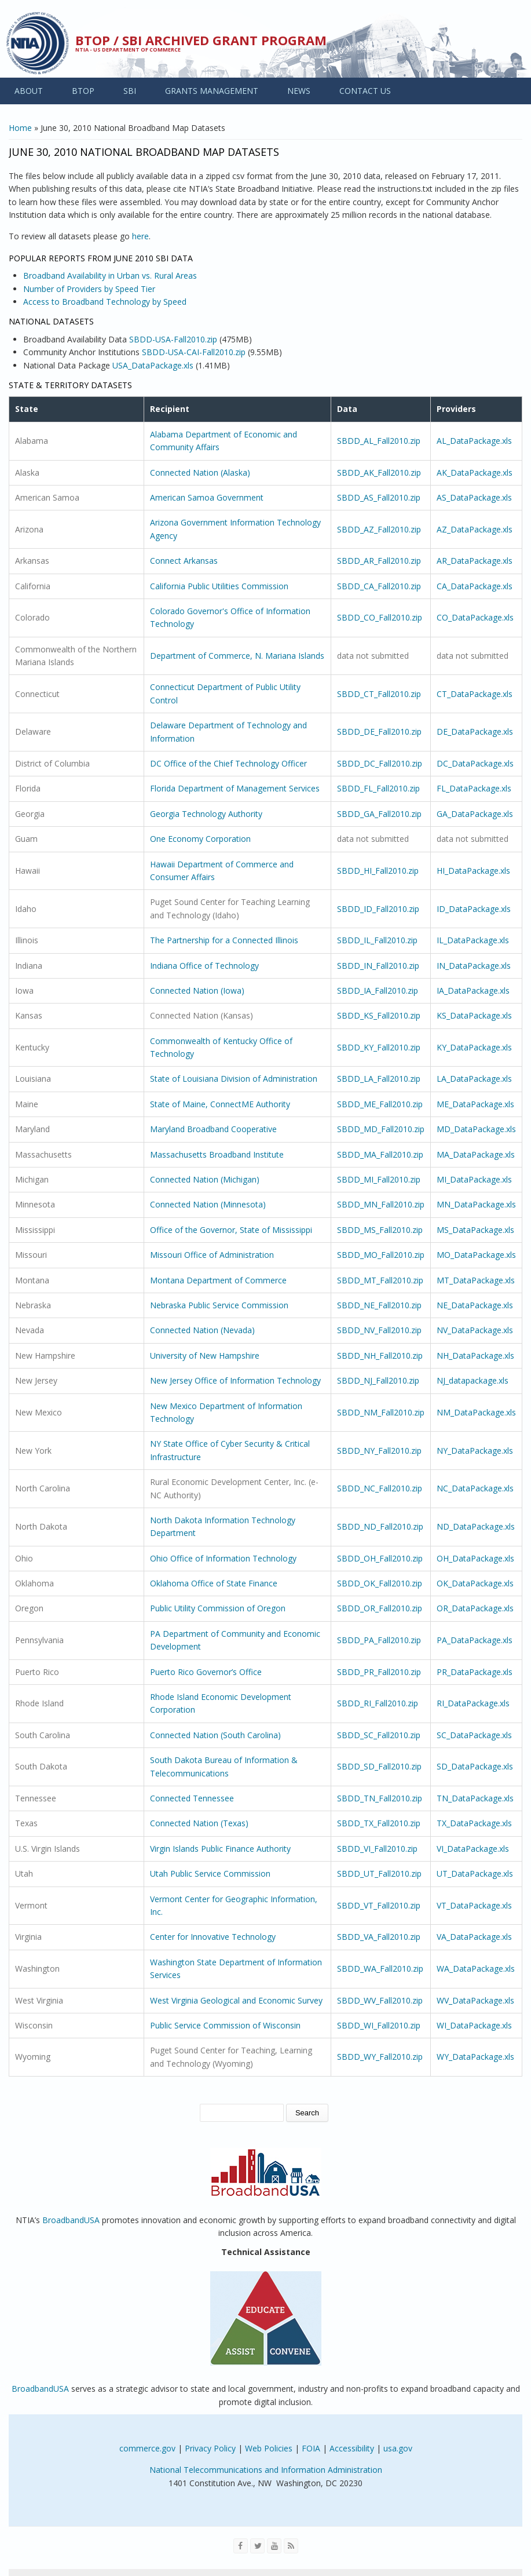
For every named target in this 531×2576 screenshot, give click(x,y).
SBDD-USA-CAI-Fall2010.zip (194, 351)
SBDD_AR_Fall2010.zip (379, 560)
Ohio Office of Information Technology (223, 1558)
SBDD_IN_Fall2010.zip (378, 965)
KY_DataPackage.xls (474, 1047)
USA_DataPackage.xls (152, 365)
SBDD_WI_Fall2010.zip (378, 2025)
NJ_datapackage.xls (472, 1380)
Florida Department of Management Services (235, 788)
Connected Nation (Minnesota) (208, 1204)
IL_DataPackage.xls (473, 940)
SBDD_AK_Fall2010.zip (379, 472)
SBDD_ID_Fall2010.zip (378, 908)
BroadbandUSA (71, 2219)
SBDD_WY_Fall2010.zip (380, 2056)
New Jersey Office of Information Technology (235, 1380)
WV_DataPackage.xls (475, 2000)
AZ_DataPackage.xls (474, 529)
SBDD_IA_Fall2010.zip (377, 990)
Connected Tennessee (192, 1798)
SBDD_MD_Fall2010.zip (380, 1128)
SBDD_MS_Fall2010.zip (380, 1229)
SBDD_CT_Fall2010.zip (379, 693)
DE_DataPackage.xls (475, 731)
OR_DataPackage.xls (475, 1608)
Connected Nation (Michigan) (204, 1179)
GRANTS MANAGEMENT (211, 90)
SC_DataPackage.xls (474, 1735)
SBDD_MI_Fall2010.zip (378, 1179)
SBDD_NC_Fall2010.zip (379, 1488)
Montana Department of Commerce (218, 1280)
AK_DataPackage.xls (474, 472)
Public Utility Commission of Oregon (217, 1608)
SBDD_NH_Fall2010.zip (380, 1355)
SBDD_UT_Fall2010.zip (379, 1873)
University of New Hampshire (204, 1355)
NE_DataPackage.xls (475, 1305)
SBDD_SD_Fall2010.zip (379, 1766)
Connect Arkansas (184, 560)
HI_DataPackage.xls (473, 870)
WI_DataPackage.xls (474, 2025)
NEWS (298, 90)
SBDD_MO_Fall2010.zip (380, 1254)
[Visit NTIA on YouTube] (274, 2545)
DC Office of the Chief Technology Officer (228, 763)
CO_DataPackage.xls (475, 617)
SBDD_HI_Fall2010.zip (378, 870)
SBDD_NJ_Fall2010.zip (378, 1380)
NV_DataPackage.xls (475, 1330)
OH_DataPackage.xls (475, 1558)
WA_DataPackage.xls (476, 1968)
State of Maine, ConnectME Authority (220, 1104)
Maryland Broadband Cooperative (213, 1128)
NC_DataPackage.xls (475, 1488)
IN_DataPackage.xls (474, 965)
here (140, 236)
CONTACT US (365, 90)
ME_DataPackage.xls (475, 1104)
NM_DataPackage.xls (476, 1412)
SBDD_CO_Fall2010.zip (379, 617)
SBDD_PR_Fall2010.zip (379, 1671)
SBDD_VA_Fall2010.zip (378, 1936)
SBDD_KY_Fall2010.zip (378, 1047)
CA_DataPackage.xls (474, 586)
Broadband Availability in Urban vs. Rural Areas (110, 275)
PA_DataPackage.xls (474, 1639)
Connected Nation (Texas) (199, 1823)
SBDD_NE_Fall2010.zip (379, 1305)
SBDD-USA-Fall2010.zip (173, 339)
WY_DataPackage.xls (475, 2056)
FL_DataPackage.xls (474, 788)
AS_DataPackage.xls (474, 497)
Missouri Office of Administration (212, 1254)
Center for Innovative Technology (213, 1936)
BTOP (83, 90)
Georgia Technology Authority (206, 813)
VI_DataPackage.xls (473, 1848)
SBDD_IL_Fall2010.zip (377, 940)
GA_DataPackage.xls (475, 813)
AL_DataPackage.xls (474, 440)
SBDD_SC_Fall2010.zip (378, 1735)
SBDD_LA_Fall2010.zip (378, 1078)
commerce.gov (147, 2448)
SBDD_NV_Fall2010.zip (379, 1330)
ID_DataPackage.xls (474, 908)
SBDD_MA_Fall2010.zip (380, 1154)
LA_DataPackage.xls (474, 1078)
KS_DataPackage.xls (474, 1015)
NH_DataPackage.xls (475, 1355)
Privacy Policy (210, 2448)
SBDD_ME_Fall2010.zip (380, 1104)
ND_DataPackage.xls (476, 1526)
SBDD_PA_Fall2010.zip (379, 1639)
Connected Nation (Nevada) (202, 1330)
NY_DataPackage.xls (475, 1450)
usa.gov (397, 2448)
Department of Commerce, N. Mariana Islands (237, 655)
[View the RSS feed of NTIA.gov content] (291, 2545)
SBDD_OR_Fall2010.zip (379, 1608)
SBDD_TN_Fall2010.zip (379, 1798)
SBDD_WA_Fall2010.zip (380, 1968)
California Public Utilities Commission (219, 586)
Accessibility (351, 2448)
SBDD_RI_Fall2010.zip (377, 1703)
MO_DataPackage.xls (476, 1254)
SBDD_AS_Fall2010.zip (378, 497)
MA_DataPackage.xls (476, 1154)
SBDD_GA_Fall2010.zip (379, 813)
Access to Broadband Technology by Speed (104, 301)
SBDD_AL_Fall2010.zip (378, 440)
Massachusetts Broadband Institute (217, 1154)
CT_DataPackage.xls (474, 693)
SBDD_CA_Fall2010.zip (379, 586)
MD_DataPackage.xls (476, 1128)
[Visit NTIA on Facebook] (240, 2545)
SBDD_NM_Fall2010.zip (380, 1412)
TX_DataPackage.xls (474, 1823)
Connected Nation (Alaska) (200, 472)
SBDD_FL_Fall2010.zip (378, 788)
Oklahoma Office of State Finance (213, 1583)
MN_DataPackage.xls (476, 1204)
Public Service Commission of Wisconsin (225, 2025)
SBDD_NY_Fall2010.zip (379, 1450)
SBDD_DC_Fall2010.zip (379, 763)
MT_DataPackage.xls (476, 1280)
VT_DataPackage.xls (474, 1905)
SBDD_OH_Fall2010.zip (380, 1558)
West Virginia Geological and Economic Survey (236, 2000)
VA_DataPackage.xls (474, 1936)
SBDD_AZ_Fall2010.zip (379, 529)
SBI (129, 90)
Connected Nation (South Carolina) (215, 1735)
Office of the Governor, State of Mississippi (231, 1229)
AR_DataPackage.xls (474, 560)
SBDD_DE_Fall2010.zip (379, 731)
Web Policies (268, 2448)
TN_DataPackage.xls (475, 1798)
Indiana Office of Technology (204, 965)
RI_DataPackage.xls (473, 1703)
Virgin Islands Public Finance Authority (220, 1848)
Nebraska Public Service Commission (219, 1305)
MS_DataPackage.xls (475, 1229)
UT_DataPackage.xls (475, 1873)
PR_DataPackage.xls (474, 1671)
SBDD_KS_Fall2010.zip (378, 1015)
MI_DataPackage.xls (474, 1179)
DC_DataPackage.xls (475, 763)
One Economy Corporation (200, 838)
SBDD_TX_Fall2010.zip (378, 1823)
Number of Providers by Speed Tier (89, 288)
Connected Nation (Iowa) (197, 990)
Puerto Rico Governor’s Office (206, 1671)
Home (20, 127)
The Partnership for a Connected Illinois (224, 940)
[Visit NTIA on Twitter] (257, 2545)
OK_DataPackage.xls (475, 1583)
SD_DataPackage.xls (475, 1766)
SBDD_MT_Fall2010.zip (380, 1280)
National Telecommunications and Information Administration (265, 2469)
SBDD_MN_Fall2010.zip (380, 1204)
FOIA (311, 2448)
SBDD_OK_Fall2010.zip (379, 1583)
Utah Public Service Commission (210, 1873)
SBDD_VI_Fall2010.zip (377, 1848)
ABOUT (28, 90)
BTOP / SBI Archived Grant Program (201, 40)
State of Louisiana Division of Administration (233, 1078)
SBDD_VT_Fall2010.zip (378, 1905)
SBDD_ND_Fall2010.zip (380, 1526)
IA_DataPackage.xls (473, 990)
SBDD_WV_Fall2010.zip (380, 2000)
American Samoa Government (206, 497)
